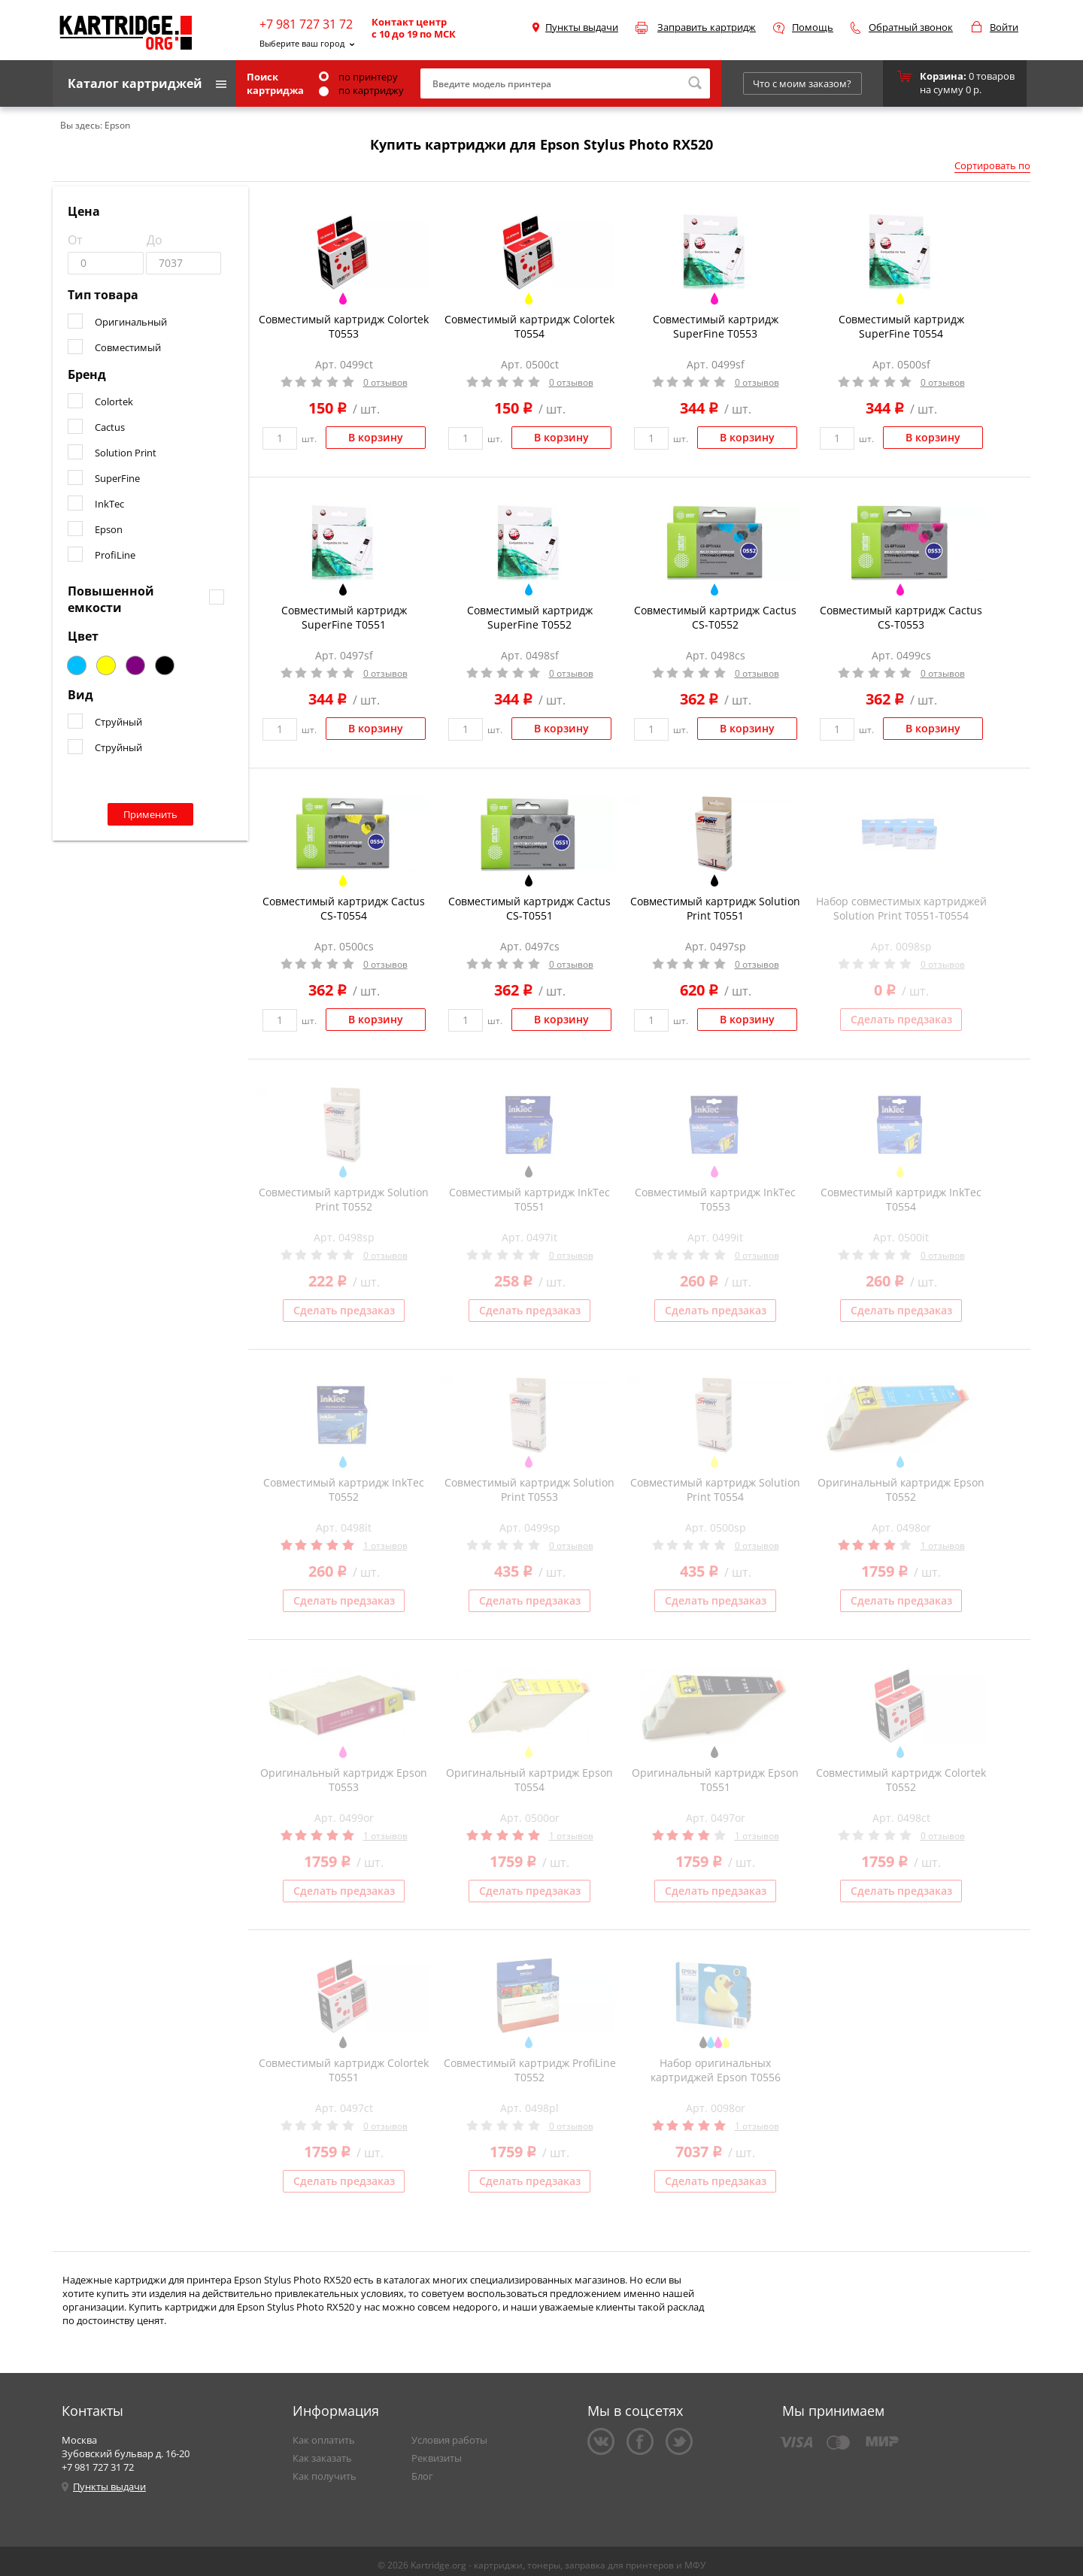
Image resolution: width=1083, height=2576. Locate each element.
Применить (150, 814)
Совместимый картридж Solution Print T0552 (344, 1199)
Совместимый (128, 347)
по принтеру (358, 76)
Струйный (118, 722)
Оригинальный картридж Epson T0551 (715, 1779)
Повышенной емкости (111, 599)
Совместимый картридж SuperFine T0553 (715, 326)
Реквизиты (436, 2458)
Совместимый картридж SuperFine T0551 (344, 617)
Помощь (812, 27)
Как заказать (322, 2458)
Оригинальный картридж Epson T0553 (343, 1779)
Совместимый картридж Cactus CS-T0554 (343, 908)
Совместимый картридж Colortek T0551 (344, 2070)
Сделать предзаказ (901, 1019)
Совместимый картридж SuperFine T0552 (530, 617)
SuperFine (117, 478)
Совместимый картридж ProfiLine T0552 (530, 2070)
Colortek (114, 401)
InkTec (109, 504)
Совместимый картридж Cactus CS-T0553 (901, 617)
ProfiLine (115, 555)
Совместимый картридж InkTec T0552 (343, 1489)
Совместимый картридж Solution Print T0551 (715, 908)
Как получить (324, 2476)
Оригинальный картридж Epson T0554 (529, 1779)
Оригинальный (131, 322)
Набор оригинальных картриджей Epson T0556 (716, 2070)
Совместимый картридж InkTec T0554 (901, 1199)
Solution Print (125, 452)
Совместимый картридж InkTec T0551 (529, 1199)
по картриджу (361, 90)
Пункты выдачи (581, 27)
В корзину (375, 437)
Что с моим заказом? (802, 83)
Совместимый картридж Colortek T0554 (529, 326)
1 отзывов (385, 1545)
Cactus (110, 427)
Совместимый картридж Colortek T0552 (901, 1779)
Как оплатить (324, 2440)
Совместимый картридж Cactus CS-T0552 (715, 617)
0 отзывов (385, 382)
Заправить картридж (706, 27)
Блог (422, 2476)
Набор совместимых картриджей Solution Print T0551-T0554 (901, 908)
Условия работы (449, 2440)
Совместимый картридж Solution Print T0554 (715, 1489)
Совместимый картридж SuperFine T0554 (901, 326)
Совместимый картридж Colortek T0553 (344, 326)
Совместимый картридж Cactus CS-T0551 (529, 908)
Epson (109, 529)
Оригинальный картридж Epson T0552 (901, 1489)
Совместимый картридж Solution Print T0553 (529, 1489)
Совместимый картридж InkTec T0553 (715, 1199)
